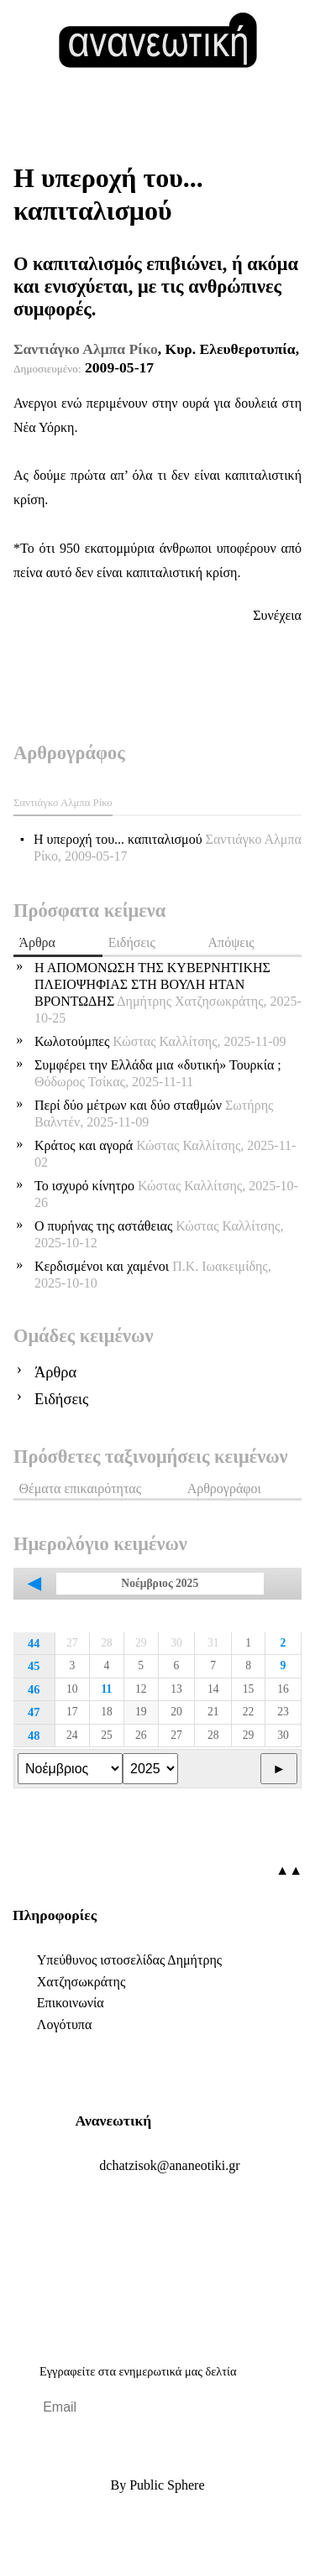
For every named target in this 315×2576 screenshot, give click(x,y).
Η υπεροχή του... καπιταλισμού (168, 847)
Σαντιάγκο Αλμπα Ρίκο (85, 349)
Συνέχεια (277, 615)
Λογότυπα (64, 2024)
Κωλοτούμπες (160, 1041)
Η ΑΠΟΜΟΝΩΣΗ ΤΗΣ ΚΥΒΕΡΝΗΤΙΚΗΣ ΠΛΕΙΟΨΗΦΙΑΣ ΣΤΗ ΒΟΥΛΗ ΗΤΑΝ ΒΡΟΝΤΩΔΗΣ (168, 992)
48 (33, 1735)
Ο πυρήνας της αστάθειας (158, 1234)
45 (33, 1666)
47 (33, 1712)
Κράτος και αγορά (165, 1153)
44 (33, 1643)
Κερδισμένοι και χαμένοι (152, 1274)
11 (107, 1689)
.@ (169, 2165)
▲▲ (289, 1870)
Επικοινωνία (70, 2003)
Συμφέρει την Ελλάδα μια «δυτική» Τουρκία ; (157, 1073)
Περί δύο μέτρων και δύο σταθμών (153, 1113)
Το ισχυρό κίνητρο (166, 1194)
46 (33, 1689)
